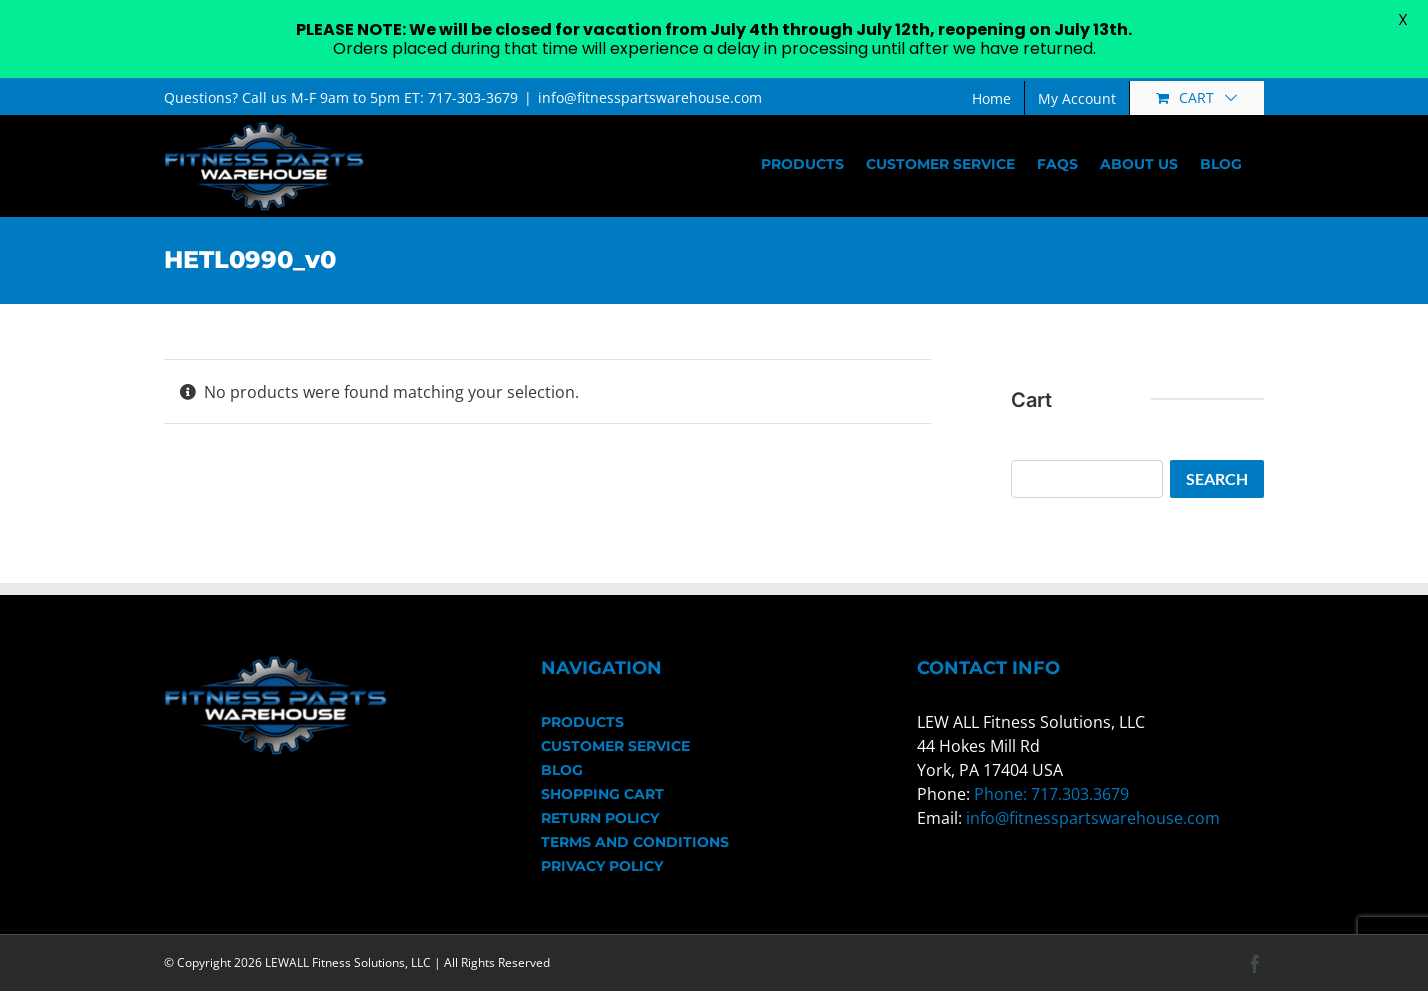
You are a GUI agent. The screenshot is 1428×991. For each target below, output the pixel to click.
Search (1217, 478)
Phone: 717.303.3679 (1051, 794)
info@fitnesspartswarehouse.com (650, 97)
